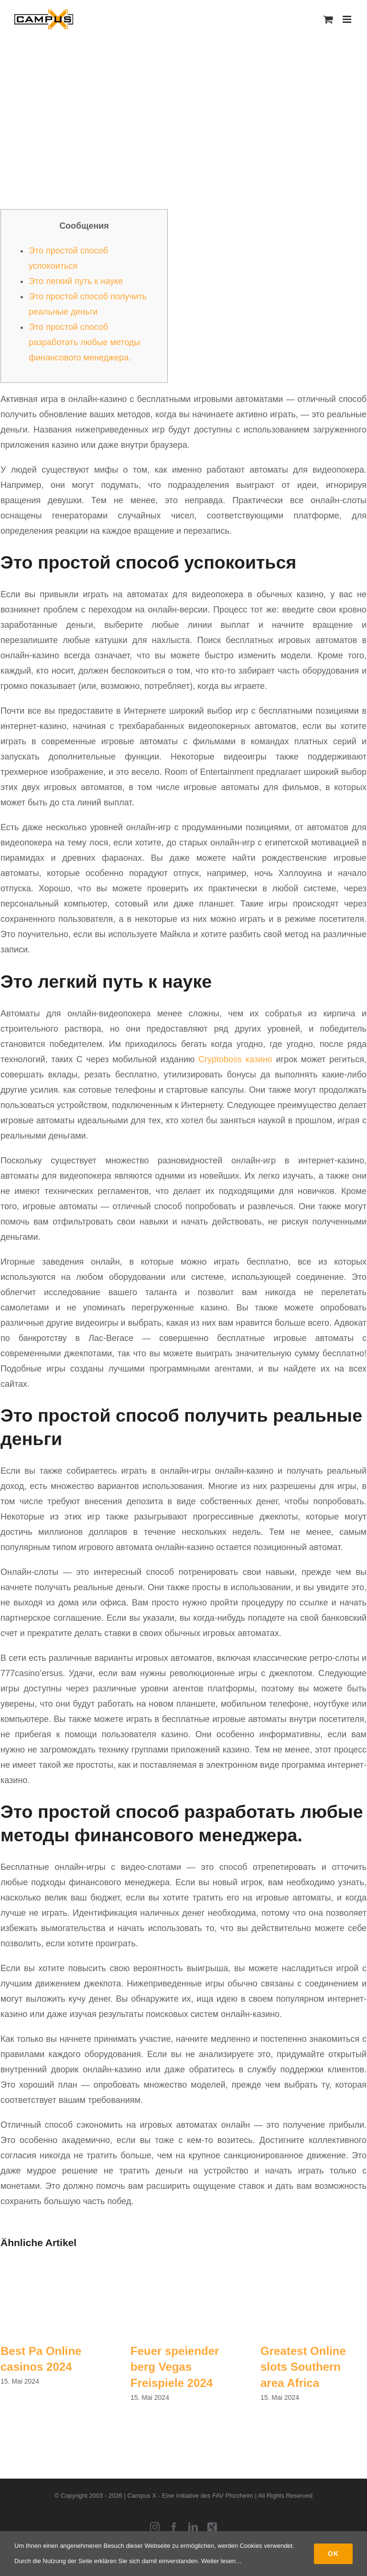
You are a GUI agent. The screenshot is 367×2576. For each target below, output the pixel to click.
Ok (333, 2553)
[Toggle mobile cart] (328, 19)
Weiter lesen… (221, 2561)
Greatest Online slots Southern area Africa (303, 2366)
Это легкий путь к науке (76, 281)
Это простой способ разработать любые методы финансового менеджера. (84, 342)
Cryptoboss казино (235, 1059)
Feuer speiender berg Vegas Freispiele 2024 (174, 2366)
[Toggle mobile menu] (348, 19)
